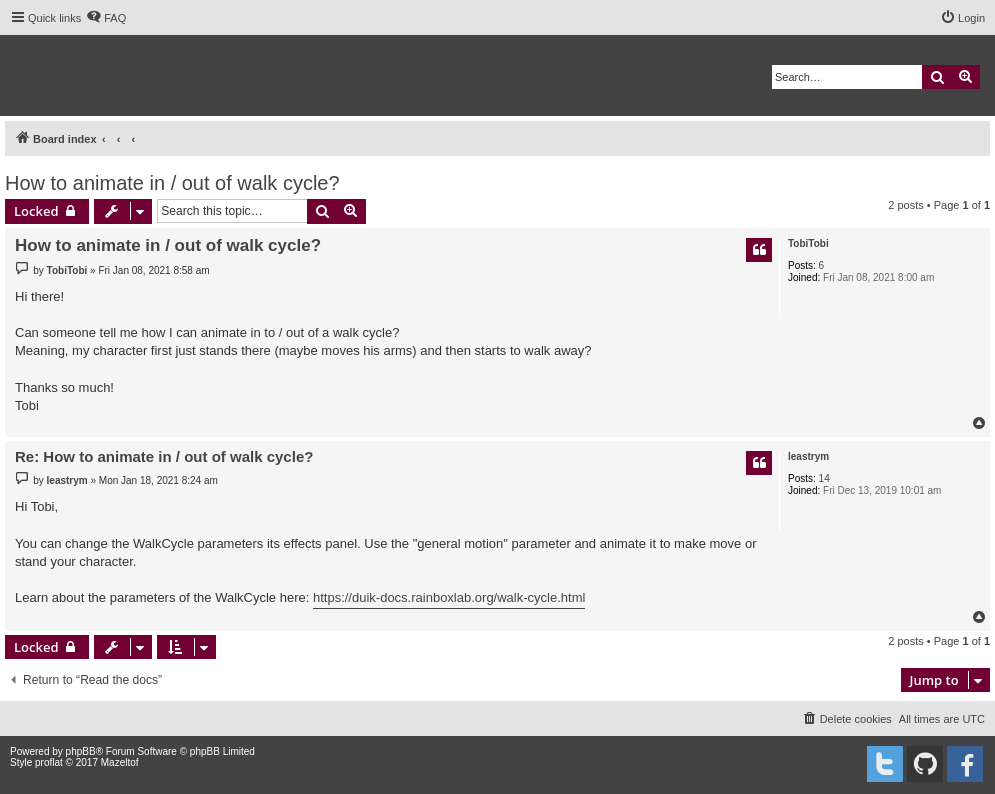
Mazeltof (120, 762)
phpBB (81, 751)
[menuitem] (106, 18)
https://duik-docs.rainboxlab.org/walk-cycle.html (449, 597)
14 (824, 478)
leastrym (808, 456)
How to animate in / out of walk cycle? (172, 183)
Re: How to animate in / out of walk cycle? (164, 456)
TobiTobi (808, 243)
